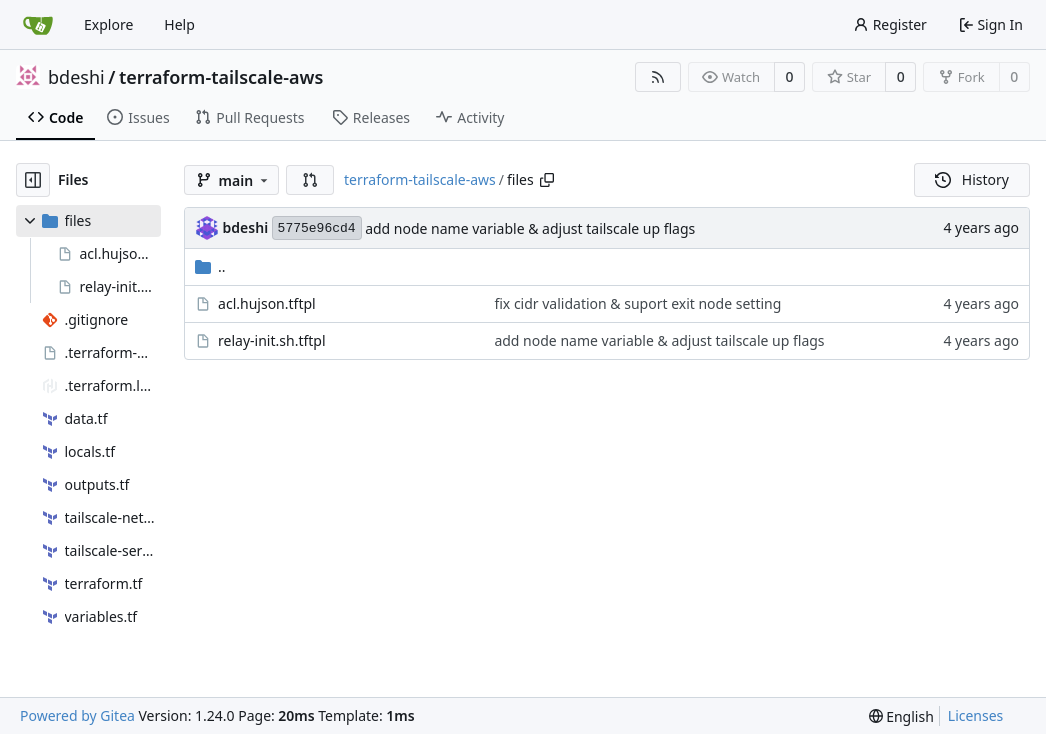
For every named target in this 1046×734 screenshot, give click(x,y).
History (972, 179)
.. (210, 266)
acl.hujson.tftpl (267, 303)
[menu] (901, 716)
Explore (108, 24)
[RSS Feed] (658, 77)
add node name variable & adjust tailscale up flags (530, 228)
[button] (310, 180)
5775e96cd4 (317, 228)
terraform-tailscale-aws (221, 77)
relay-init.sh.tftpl (271, 340)
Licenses (976, 715)
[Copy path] (547, 180)
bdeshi (76, 77)
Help (179, 24)
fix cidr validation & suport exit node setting (637, 303)
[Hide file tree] (33, 180)
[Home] (38, 25)
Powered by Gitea (77, 715)
